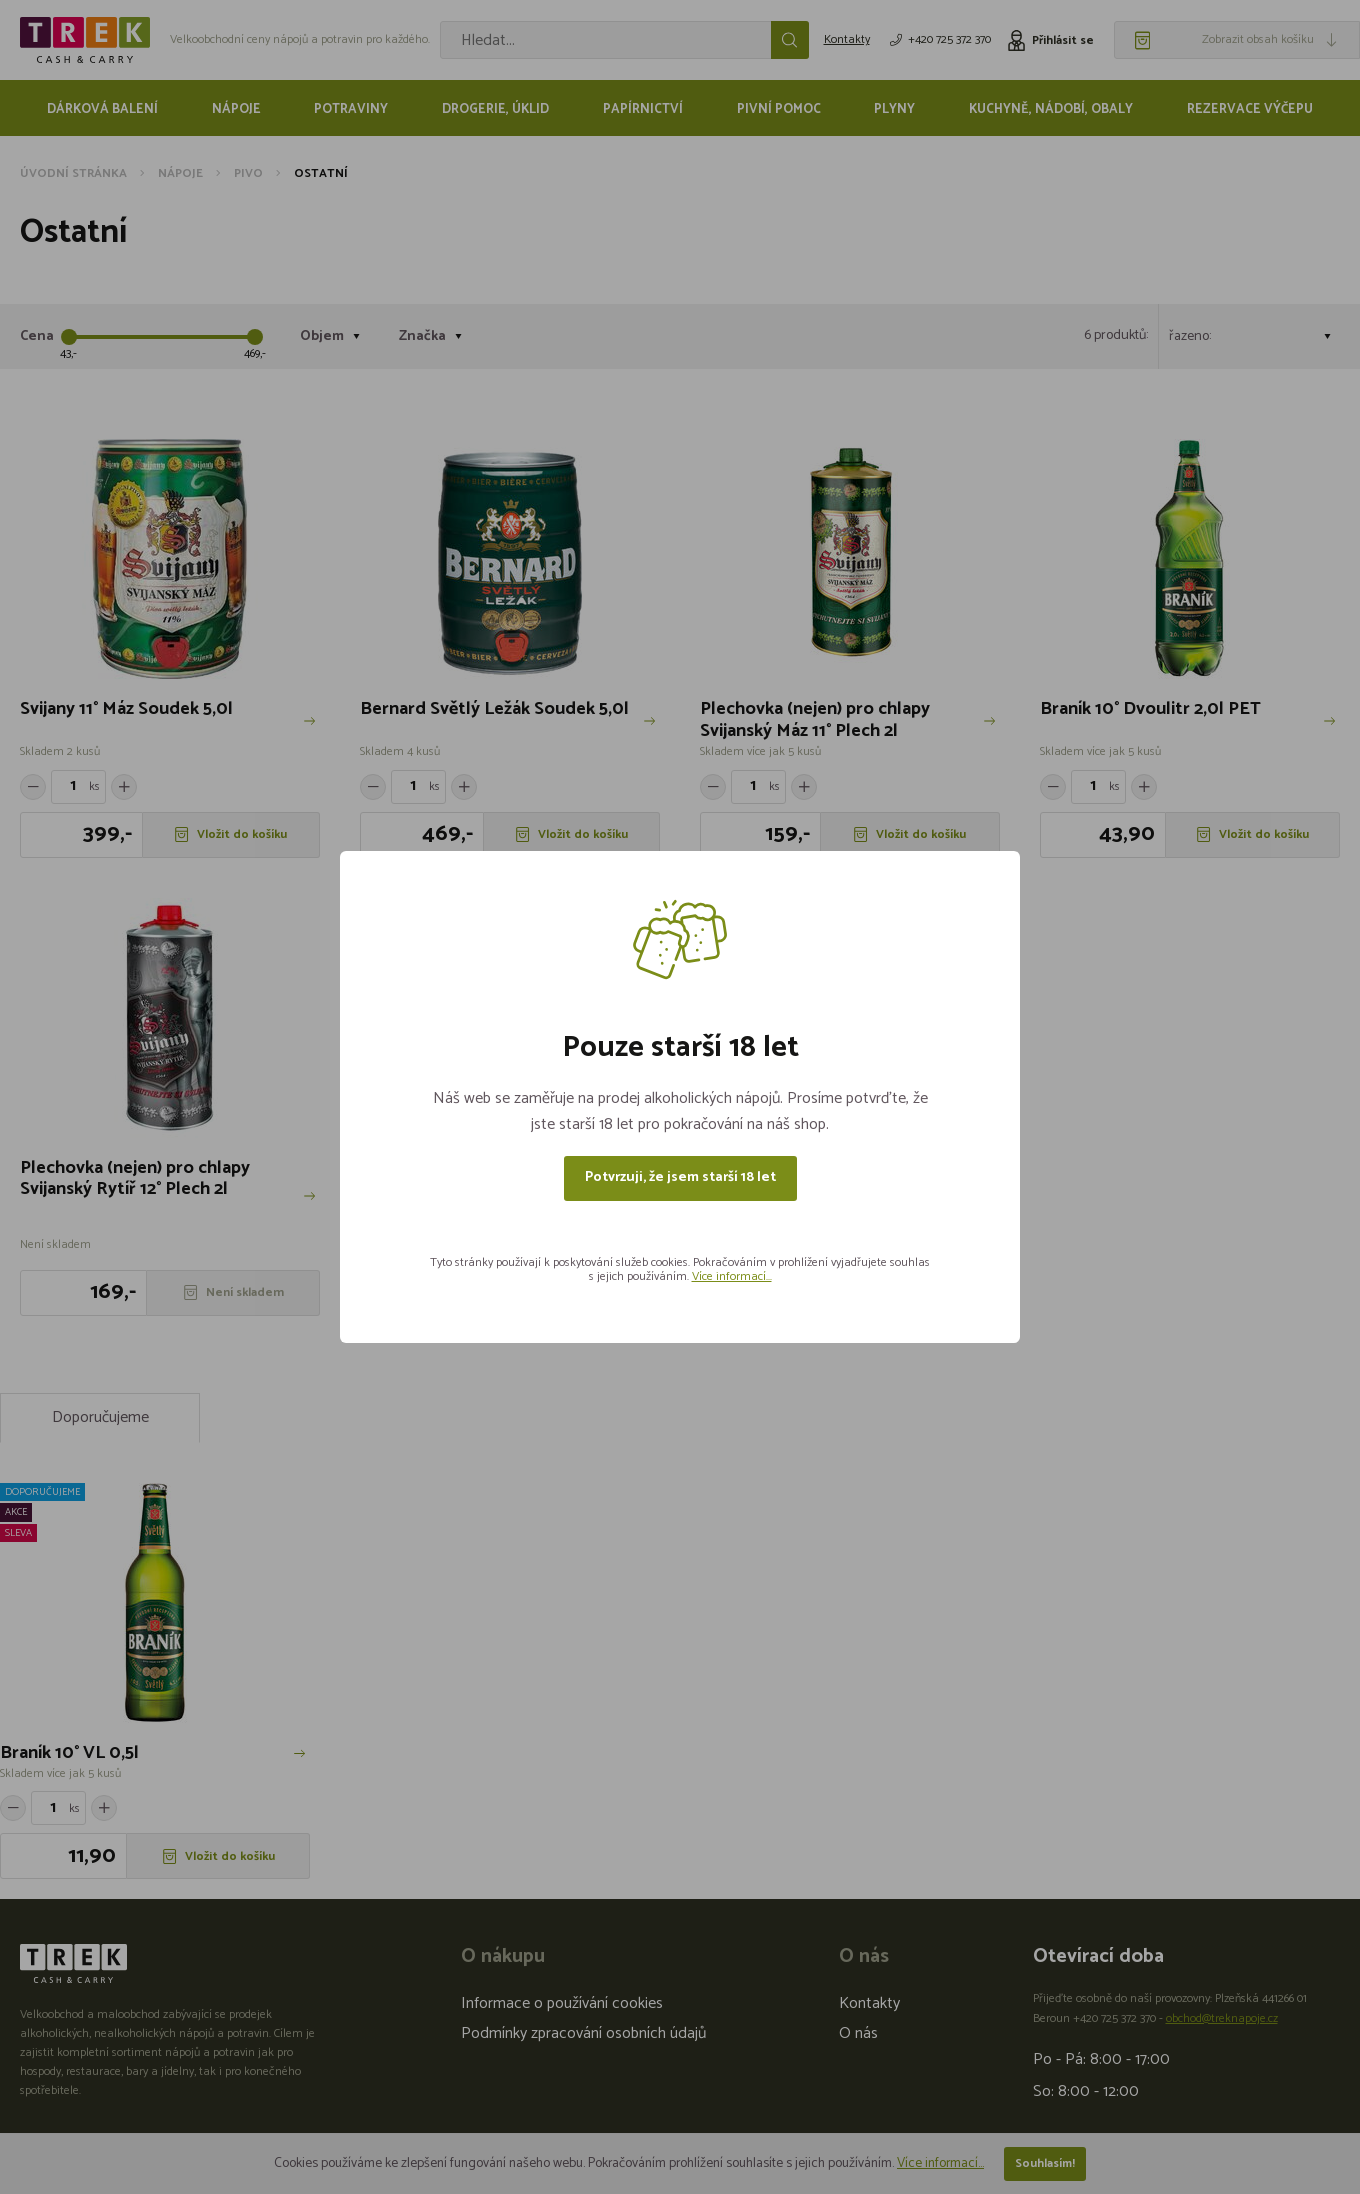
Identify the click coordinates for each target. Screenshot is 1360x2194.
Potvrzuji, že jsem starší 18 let (680, 1177)
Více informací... (732, 1276)
